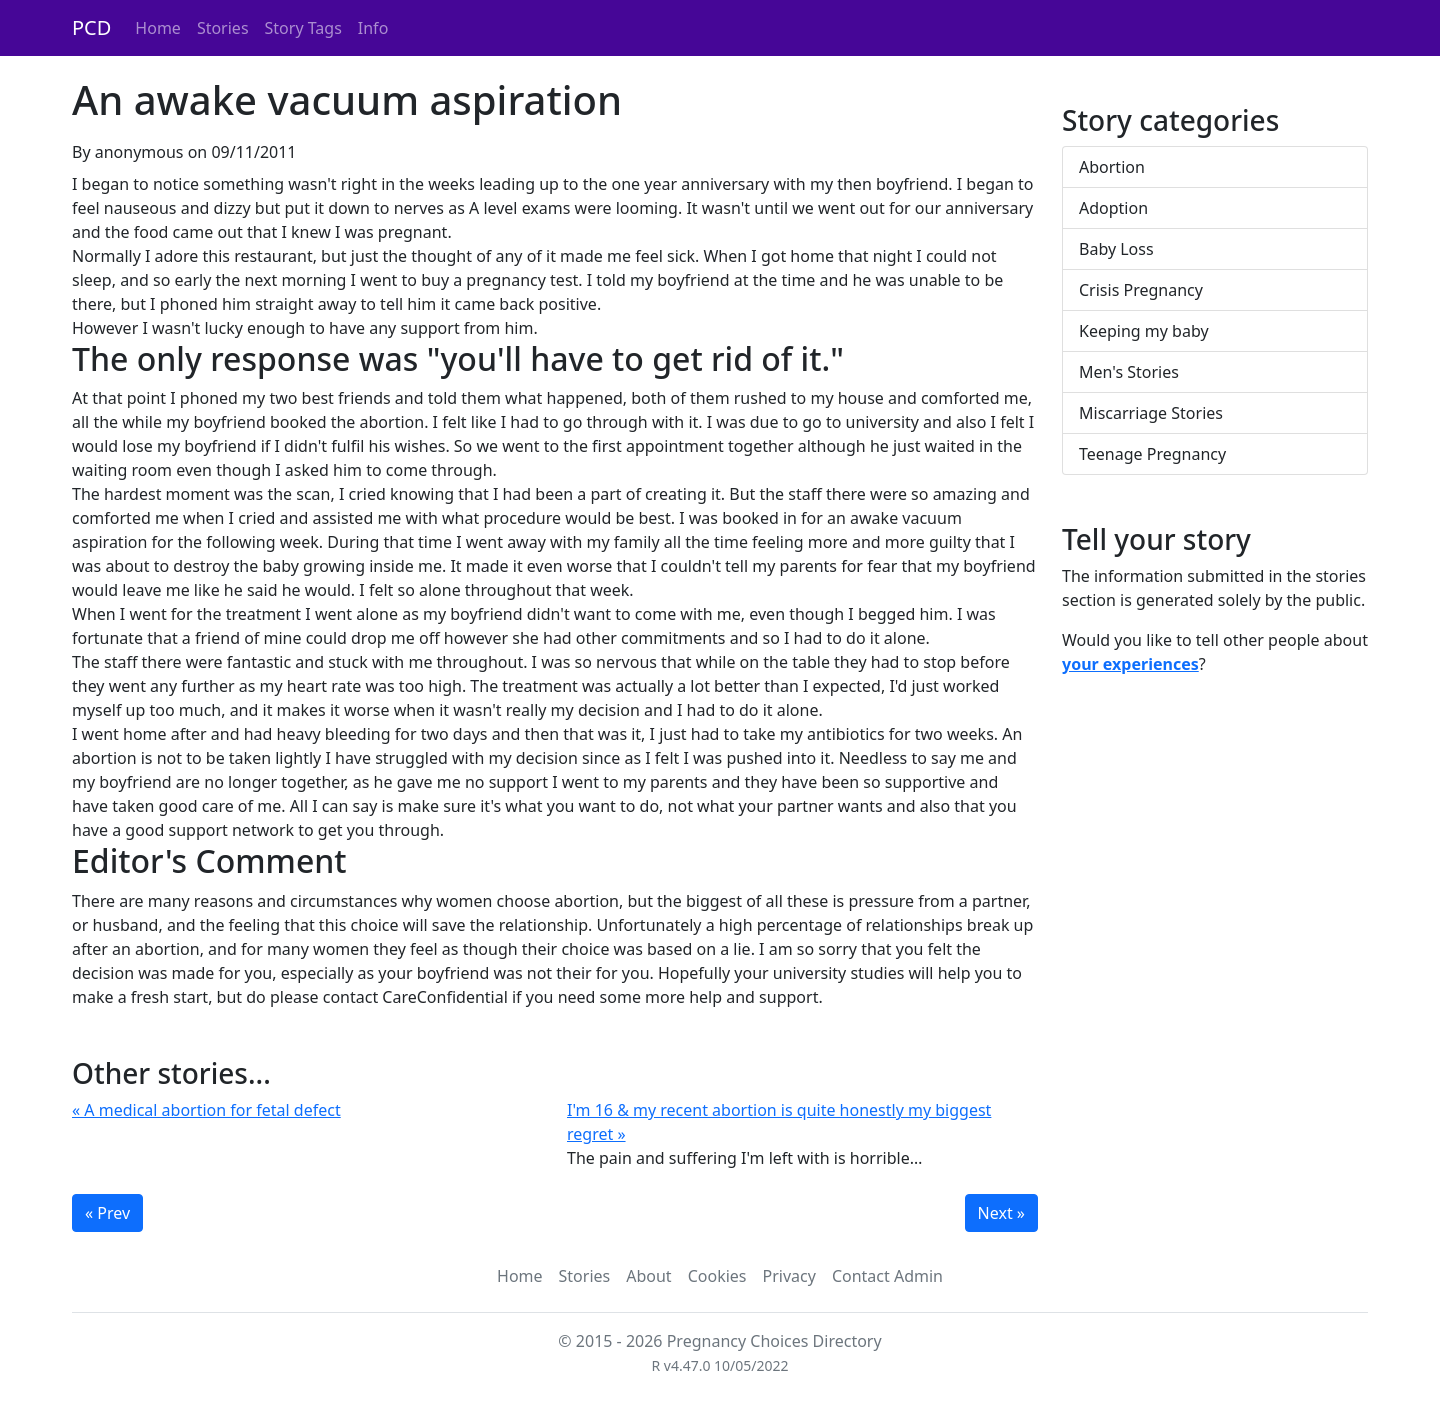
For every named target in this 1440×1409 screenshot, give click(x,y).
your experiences (1130, 664)
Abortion (1112, 167)
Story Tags (303, 28)
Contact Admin (887, 1276)
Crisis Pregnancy (1141, 290)
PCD (91, 27)
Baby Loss (1116, 249)
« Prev (107, 1213)
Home (158, 28)
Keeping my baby (1144, 331)
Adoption (1113, 208)
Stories (223, 28)
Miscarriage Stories (1151, 413)
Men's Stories (1129, 372)
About (648, 1276)
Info (373, 28)
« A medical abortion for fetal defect (206, 1110)
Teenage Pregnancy (1152, 454)
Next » (1001, 1213)
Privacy (789, 1276)
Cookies (717, 1276)
